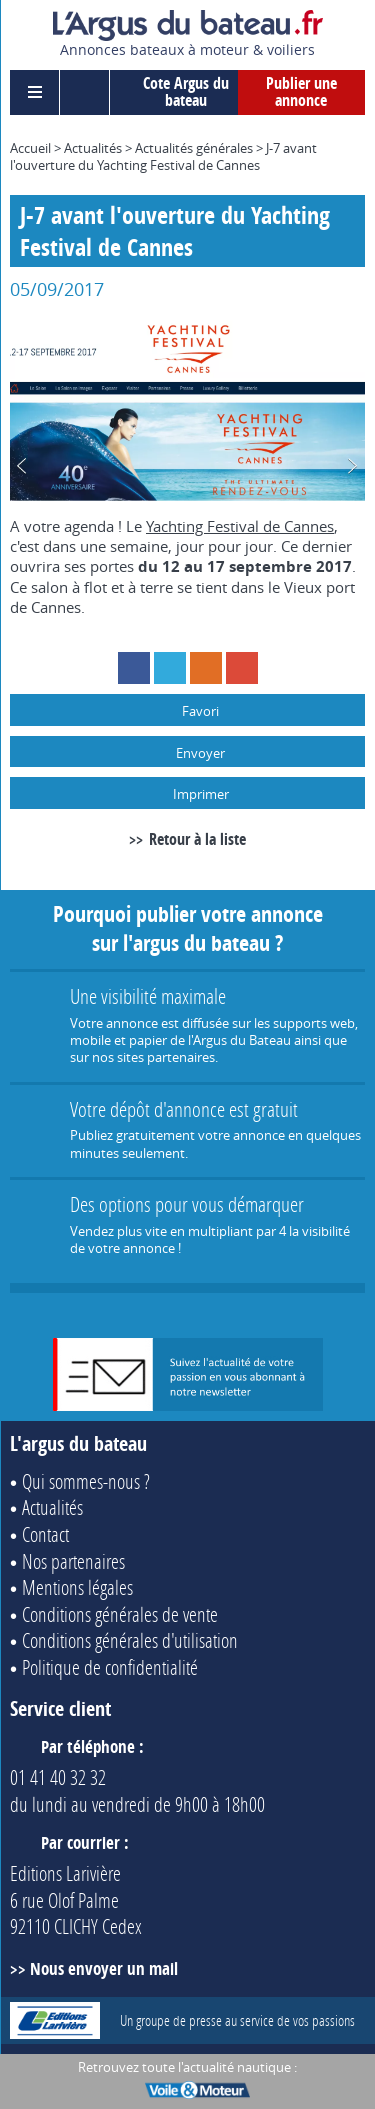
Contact (45, 1534)
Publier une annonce (301, 92)
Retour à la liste (197, 839)
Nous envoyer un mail (104, 1968)
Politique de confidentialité (110, 1667)
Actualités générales (194, 148)
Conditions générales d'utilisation (130, 1640)
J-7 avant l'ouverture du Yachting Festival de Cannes (163, 156)
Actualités (93, 148)
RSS (206, 668)
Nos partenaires (73, 1561)
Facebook (134, 668)
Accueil (30, 148)
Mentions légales (77, 1587)
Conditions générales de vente (120, 1614)
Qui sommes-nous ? (86, 1481)
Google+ (242, 668)
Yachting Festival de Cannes (240, 526)
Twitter (170, 668)
